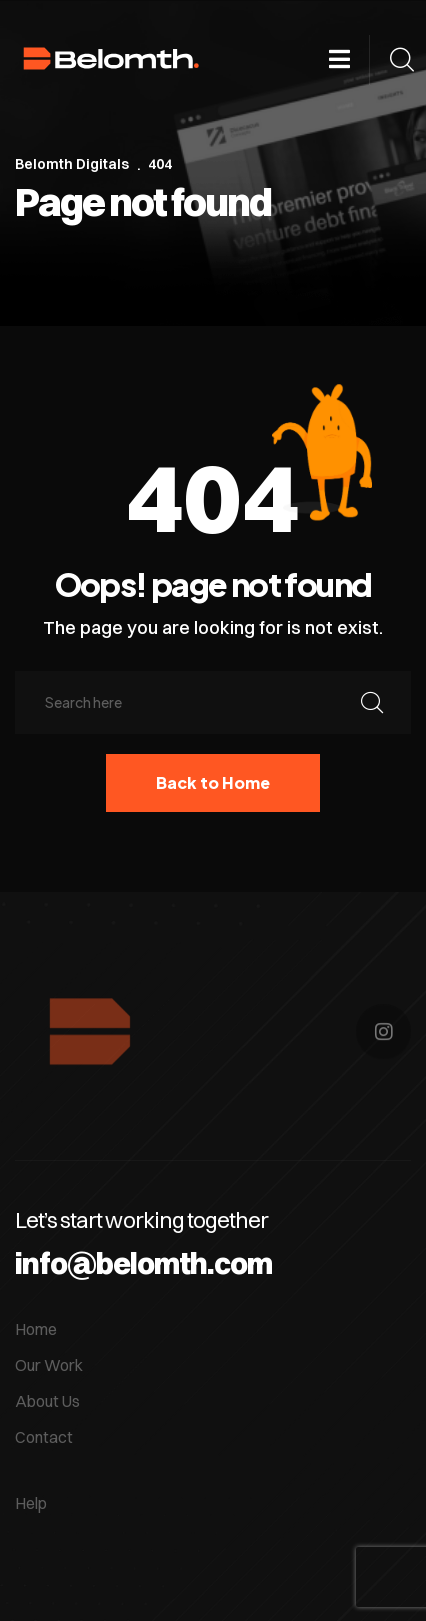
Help (31, 1503)
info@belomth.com (143, 1264)
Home (36, 1329)
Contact (44, 1437)
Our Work (49, 1365)
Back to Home (213, 782)
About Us (47, 1401)
